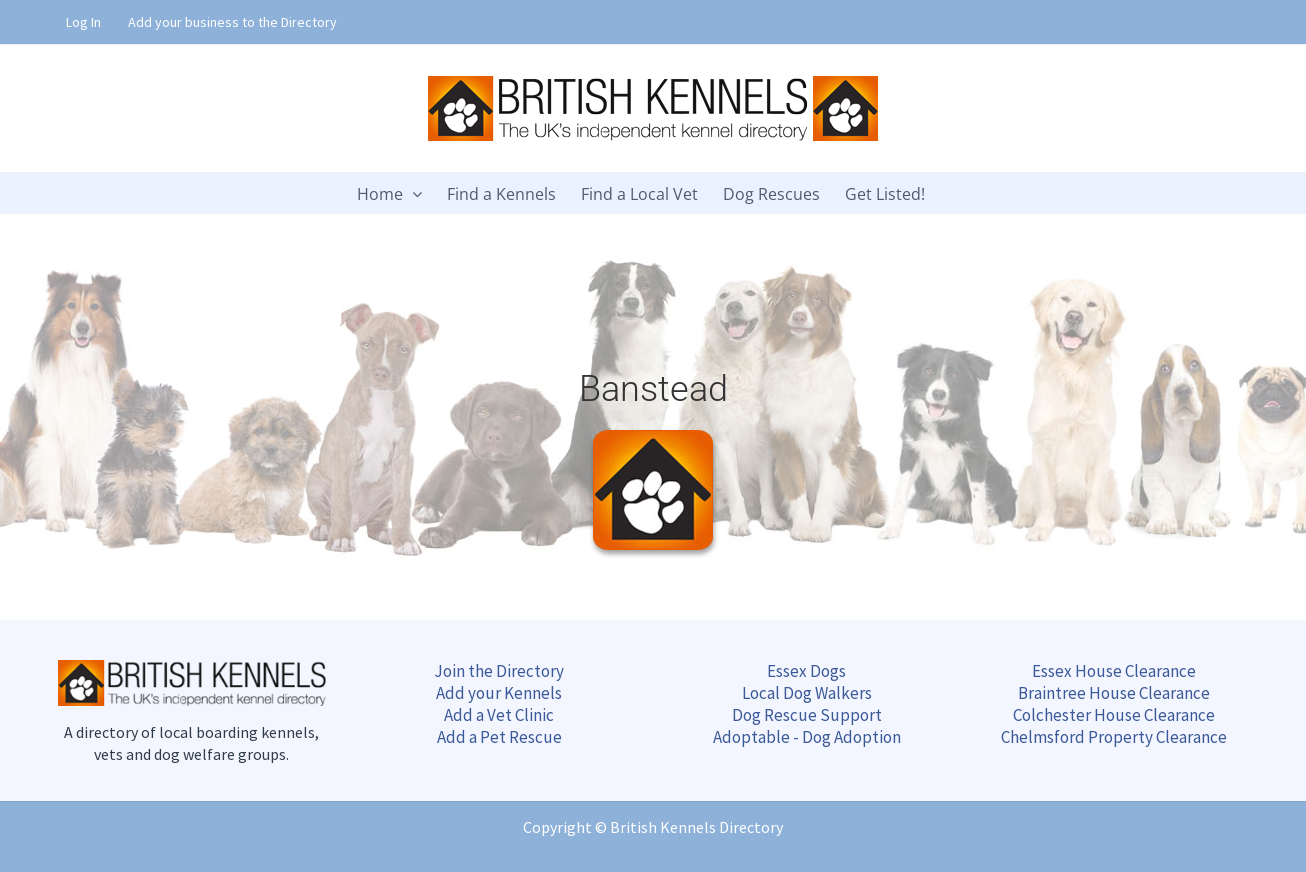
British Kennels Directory (696, 827)
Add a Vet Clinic (499, 715)
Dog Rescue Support (807, 715)
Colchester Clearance (1114, 715)
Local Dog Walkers (807, 693)
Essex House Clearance (1114, 671)
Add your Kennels (499, 693)
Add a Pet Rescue (499, 737)
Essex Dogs (806, 671)
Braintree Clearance (1114, 693)
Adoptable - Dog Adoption (807, 737)
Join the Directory (499, 671)
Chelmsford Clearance (1114, 737)
